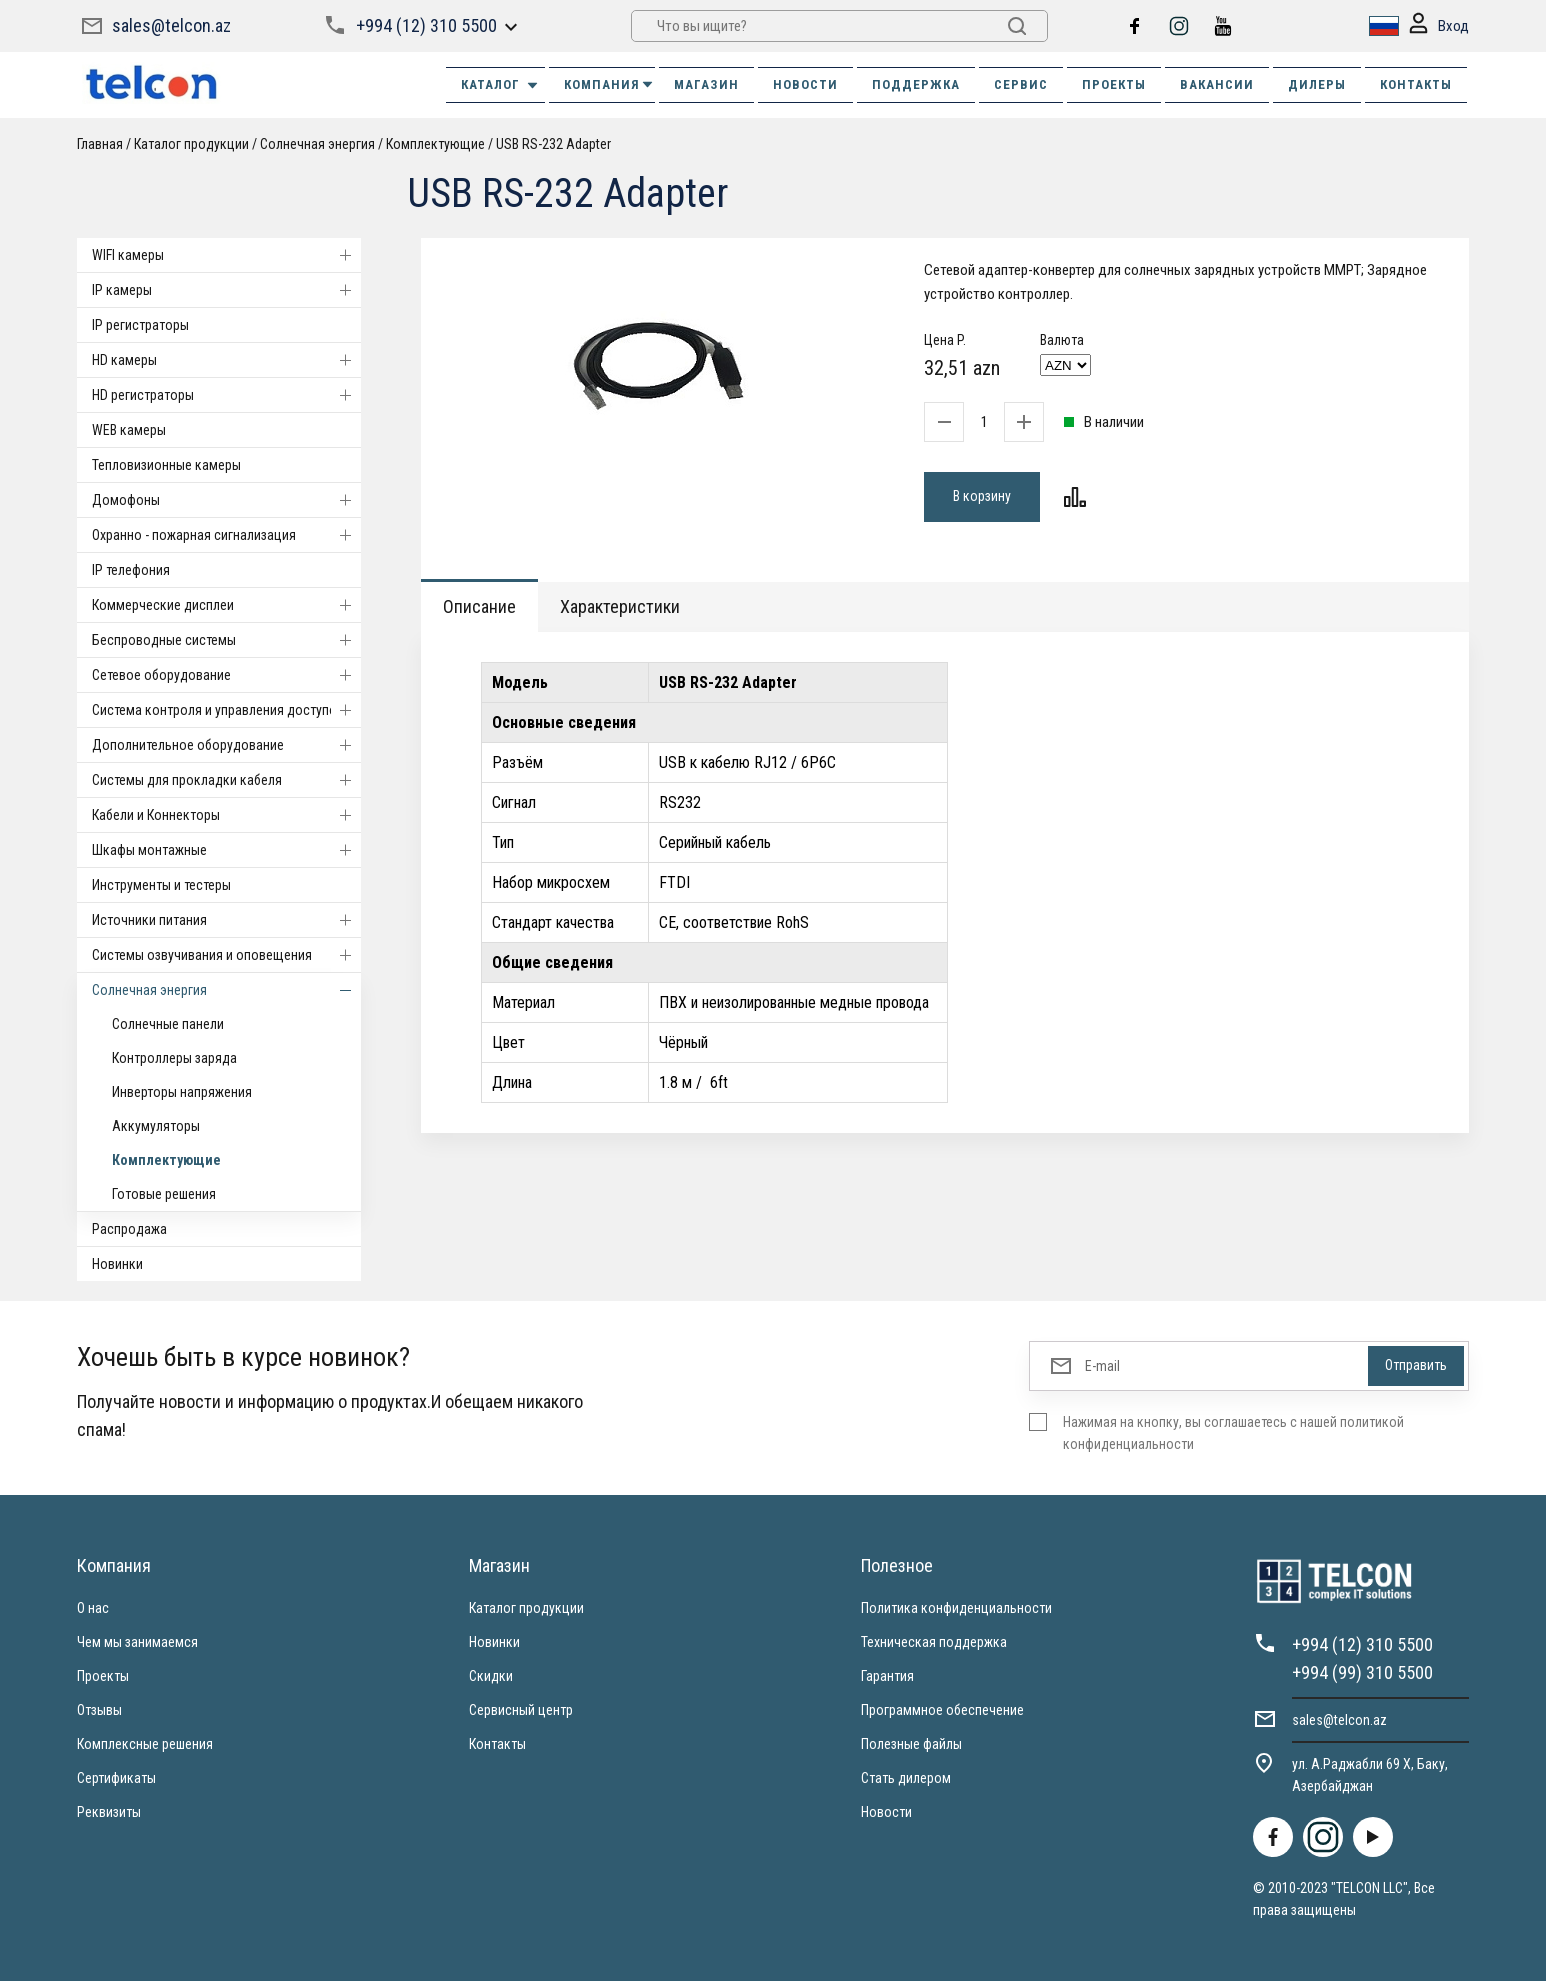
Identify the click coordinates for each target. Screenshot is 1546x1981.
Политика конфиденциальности (956, 1608)
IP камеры (226, 290)
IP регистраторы (140, 325)
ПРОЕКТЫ (1114, 84)
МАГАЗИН (706, 84)
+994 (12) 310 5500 (426, 25)
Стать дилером (906, 1778)
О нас (93, 1608)
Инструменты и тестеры (161, 885)
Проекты (103, 1676)
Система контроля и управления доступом (226, 710)
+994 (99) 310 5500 (1362, 1672)
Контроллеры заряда (174, 1058)
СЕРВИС (1021, 84)
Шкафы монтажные (226, 850)
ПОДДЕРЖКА (916, 84)
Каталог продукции (191, 144)
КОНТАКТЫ (1416, 84)
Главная (100, 144)
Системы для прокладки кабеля (226, 780)
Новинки (117, 1264)
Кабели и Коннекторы (226, 815)
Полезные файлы (911, 1744)
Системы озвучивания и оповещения (226, 955)
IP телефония (131, 570)
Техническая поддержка (934, 1642)
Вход (1439, 26)
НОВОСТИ (805, 84)
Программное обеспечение (942, 1710)
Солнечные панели (168, 1024)
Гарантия (887, 1676)
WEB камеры (129, 430)
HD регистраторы (226, 395)
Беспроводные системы (226, 640)
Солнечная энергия (317, 144)
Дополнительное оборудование (226, 745)
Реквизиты (109, 1812)
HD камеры (226, 360)
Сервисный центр (521, 1710)
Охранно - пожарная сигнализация (226, 535)
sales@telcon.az (171, 25)
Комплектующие (435, 144)
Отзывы (99, 1710)
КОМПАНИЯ (609, 84)
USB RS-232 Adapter (553, 144)
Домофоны (226, 500)
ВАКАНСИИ (1217, 84)
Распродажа (129, 1229)
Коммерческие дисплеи (226, 605)
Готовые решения (164, 1194)
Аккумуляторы (156, 1126)
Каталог (500, 85)
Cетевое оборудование (226, 675)
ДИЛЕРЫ (1317, 84)
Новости (886, 1812)
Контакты (497, 1744)
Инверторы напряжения (182, 1092)
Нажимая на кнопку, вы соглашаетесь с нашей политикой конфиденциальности (1233, 1433)
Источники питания (226, 920)
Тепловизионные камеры (166, 465)
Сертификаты (116, 1778)
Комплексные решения (145, 1744)
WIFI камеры (226, 255)
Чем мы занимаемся (137, 1642)
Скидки (491, 1676)
